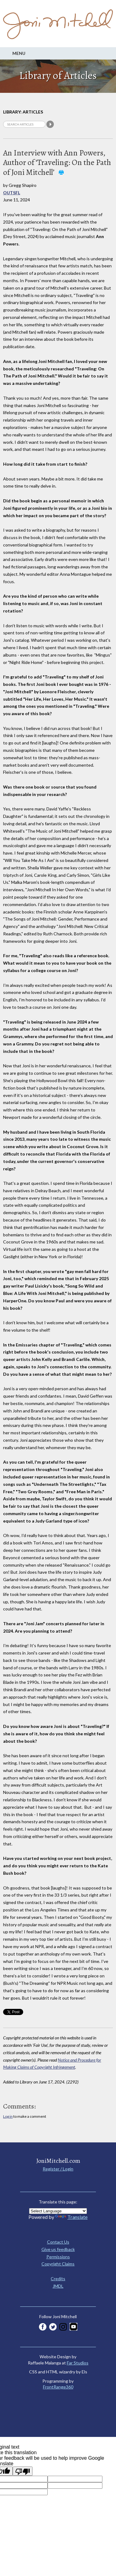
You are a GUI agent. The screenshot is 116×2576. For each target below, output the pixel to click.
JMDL (58, 2286)
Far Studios (77, 2362)
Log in (8, 2116)
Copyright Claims (58, 2263)
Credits (58, 2278)
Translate (71, 2217)
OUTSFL (11, 192)
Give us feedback (58, 2249)
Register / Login (58, 2168)
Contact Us (58, 2241)
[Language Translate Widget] (58, 2211)
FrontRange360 (58, 2386)
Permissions (58, 2256)
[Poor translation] (22, 2471)
